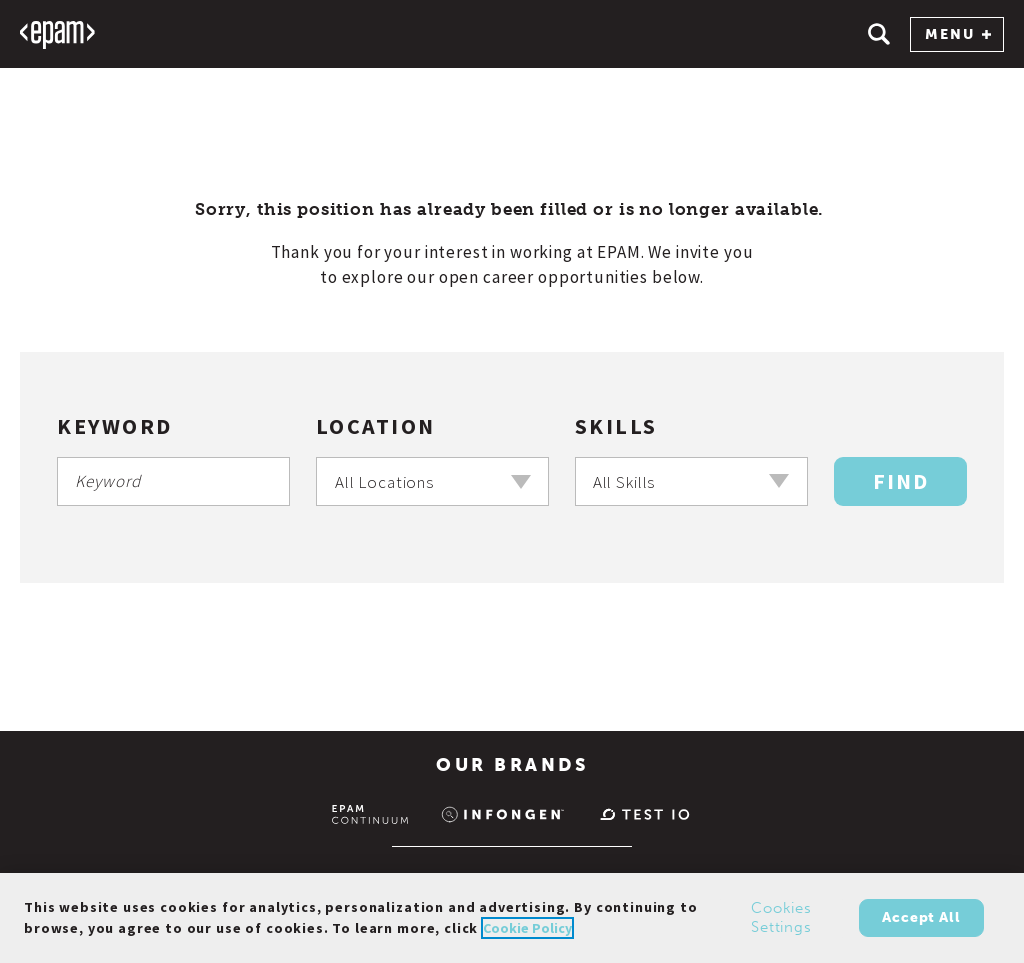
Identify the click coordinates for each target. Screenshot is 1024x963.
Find (901, 481)
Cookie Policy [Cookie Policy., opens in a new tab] (527, 934)
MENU (958, 34)
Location (376, 426)
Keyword (115, 426)
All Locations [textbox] (385, 482)
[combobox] (432, 481)
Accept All (921, 923)
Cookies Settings (781, 924)
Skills (616, 426)
